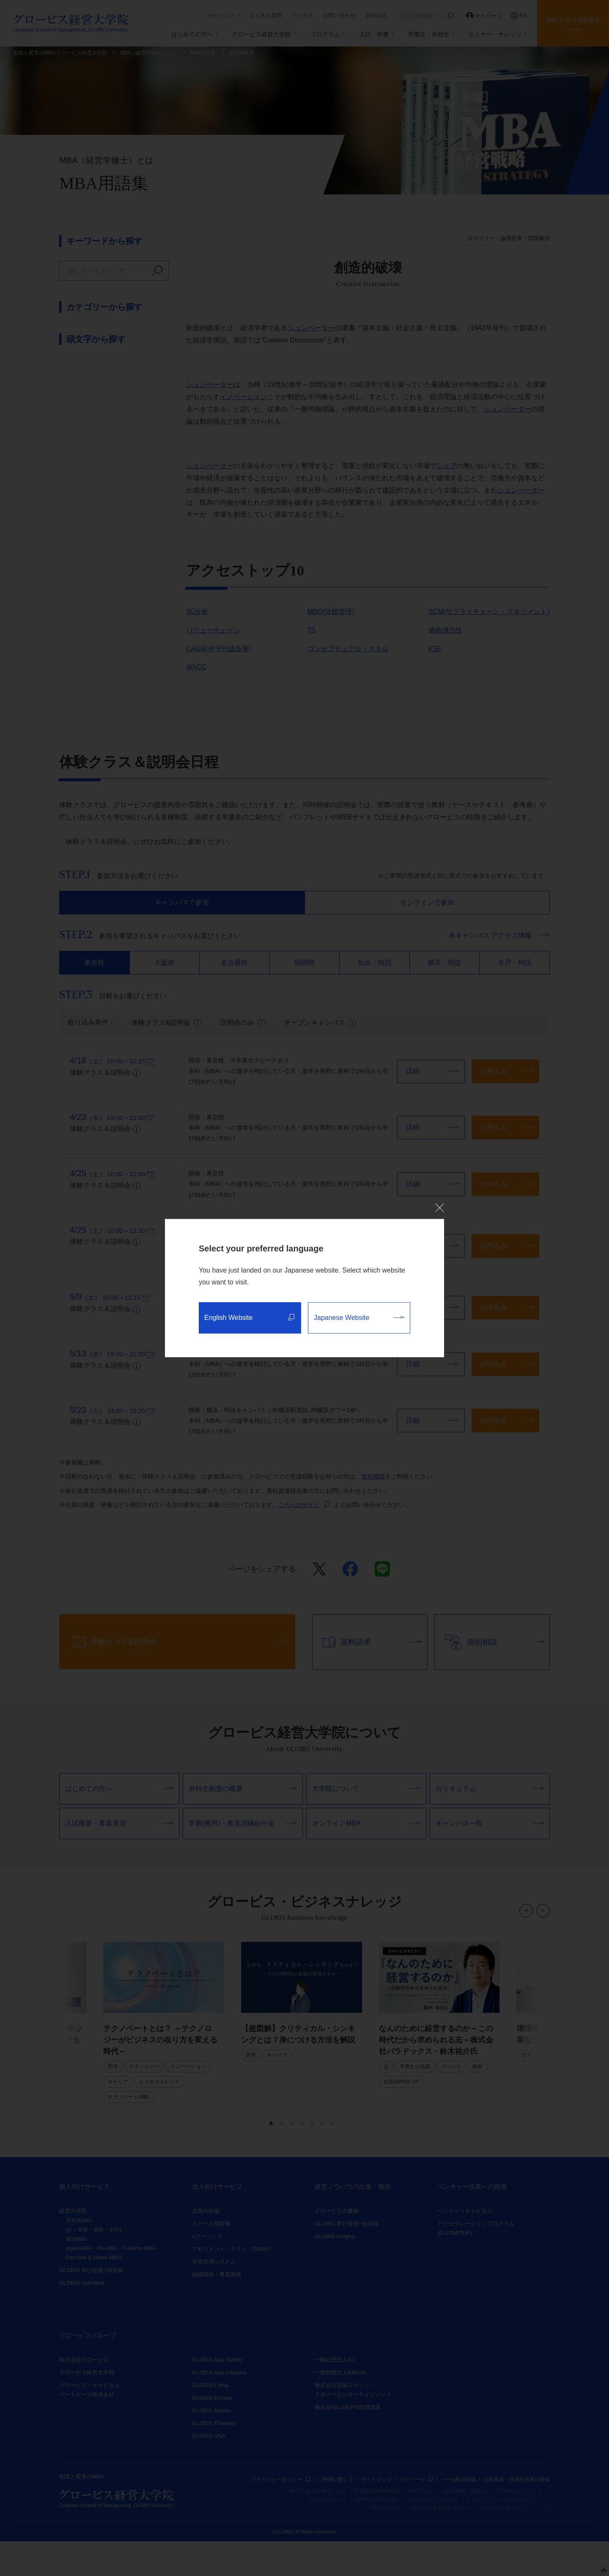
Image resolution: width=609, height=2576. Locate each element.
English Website (249, 1317)
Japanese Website (359, 1317)
